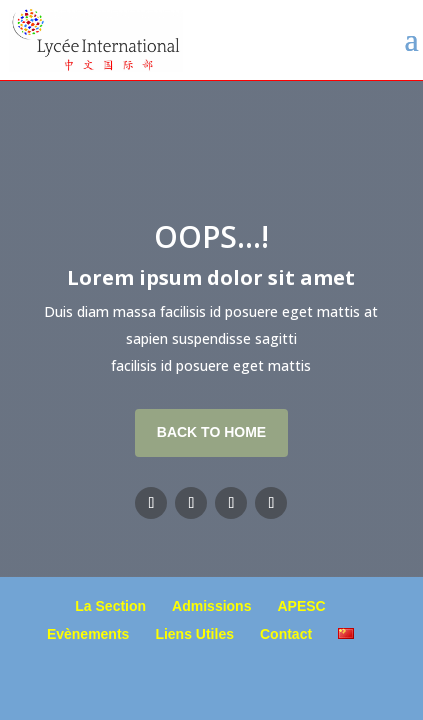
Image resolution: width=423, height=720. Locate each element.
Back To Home (211, 432)
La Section (110, 606)
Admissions (211, 606)
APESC (301, 606)
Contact (286, 634)
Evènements (88, 634)
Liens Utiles (194, 634)
